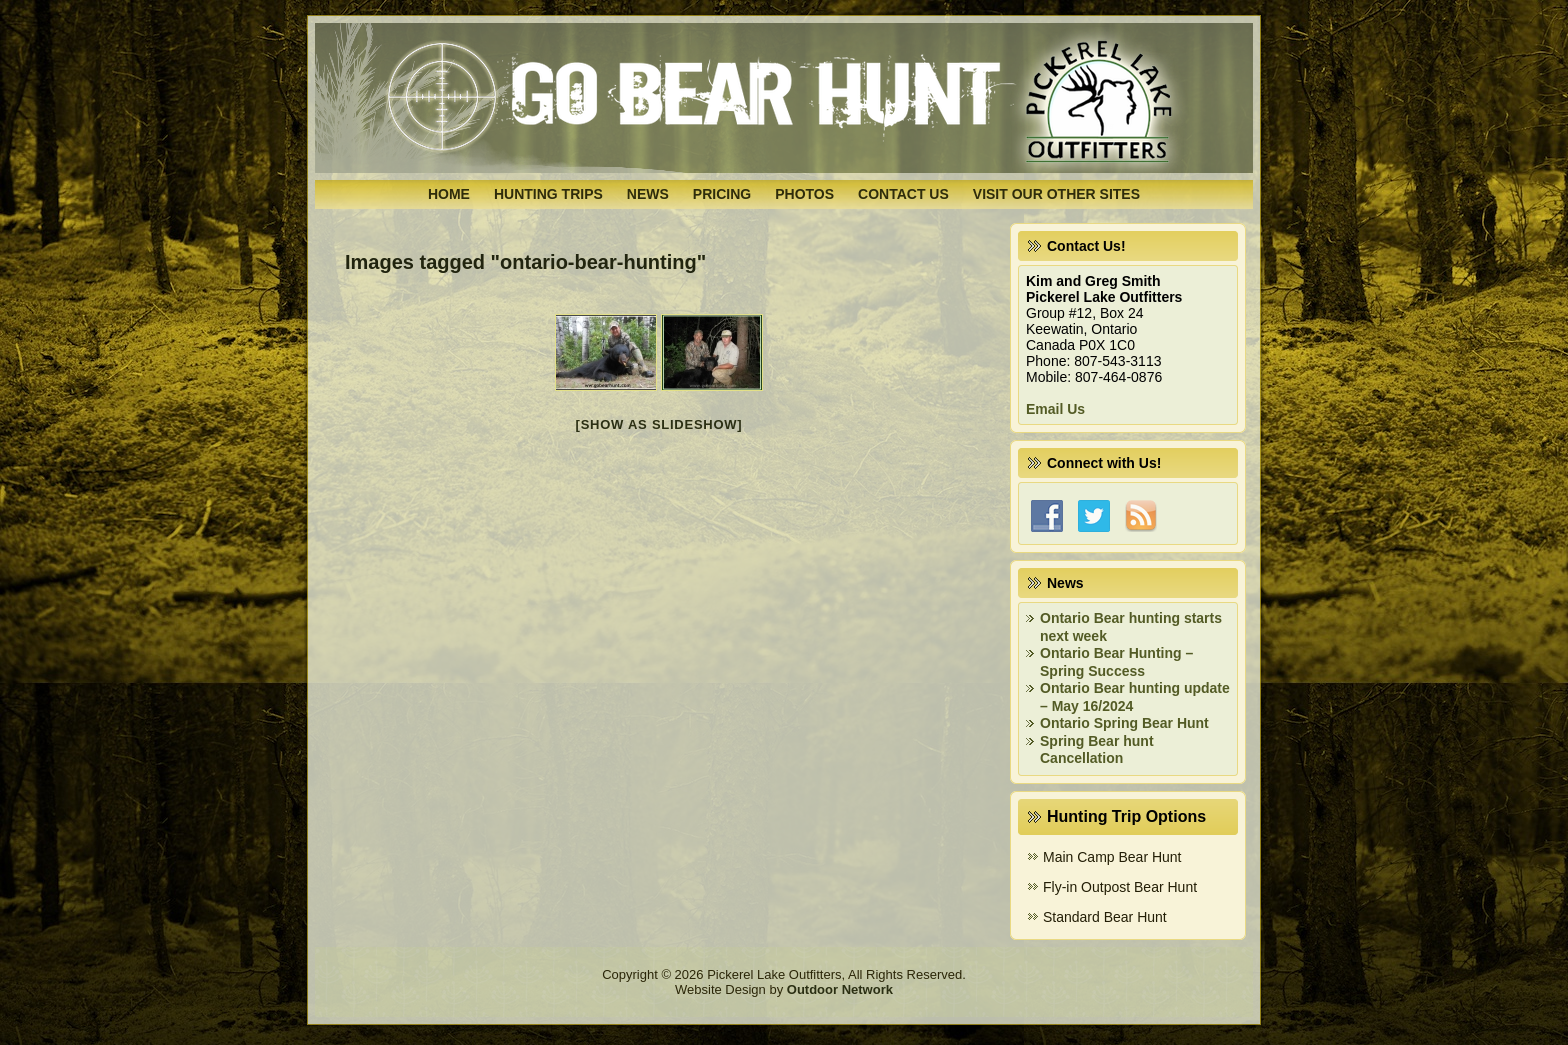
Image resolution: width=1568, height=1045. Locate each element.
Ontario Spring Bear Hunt (1124, 723)
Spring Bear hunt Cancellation (1097, 750)
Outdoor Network (840, 989)
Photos (804, 194)
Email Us (1055, 409)
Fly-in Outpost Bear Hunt (1120, 887)
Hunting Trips (548, 194)
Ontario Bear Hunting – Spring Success (1116, 662)
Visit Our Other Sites (1056, 194)
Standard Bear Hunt (1105, 917)
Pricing (722, 194)
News (648, 194)
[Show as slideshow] (659, 424)
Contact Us (903, 194)
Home (449, 194)
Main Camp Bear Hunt (1112, 857)
